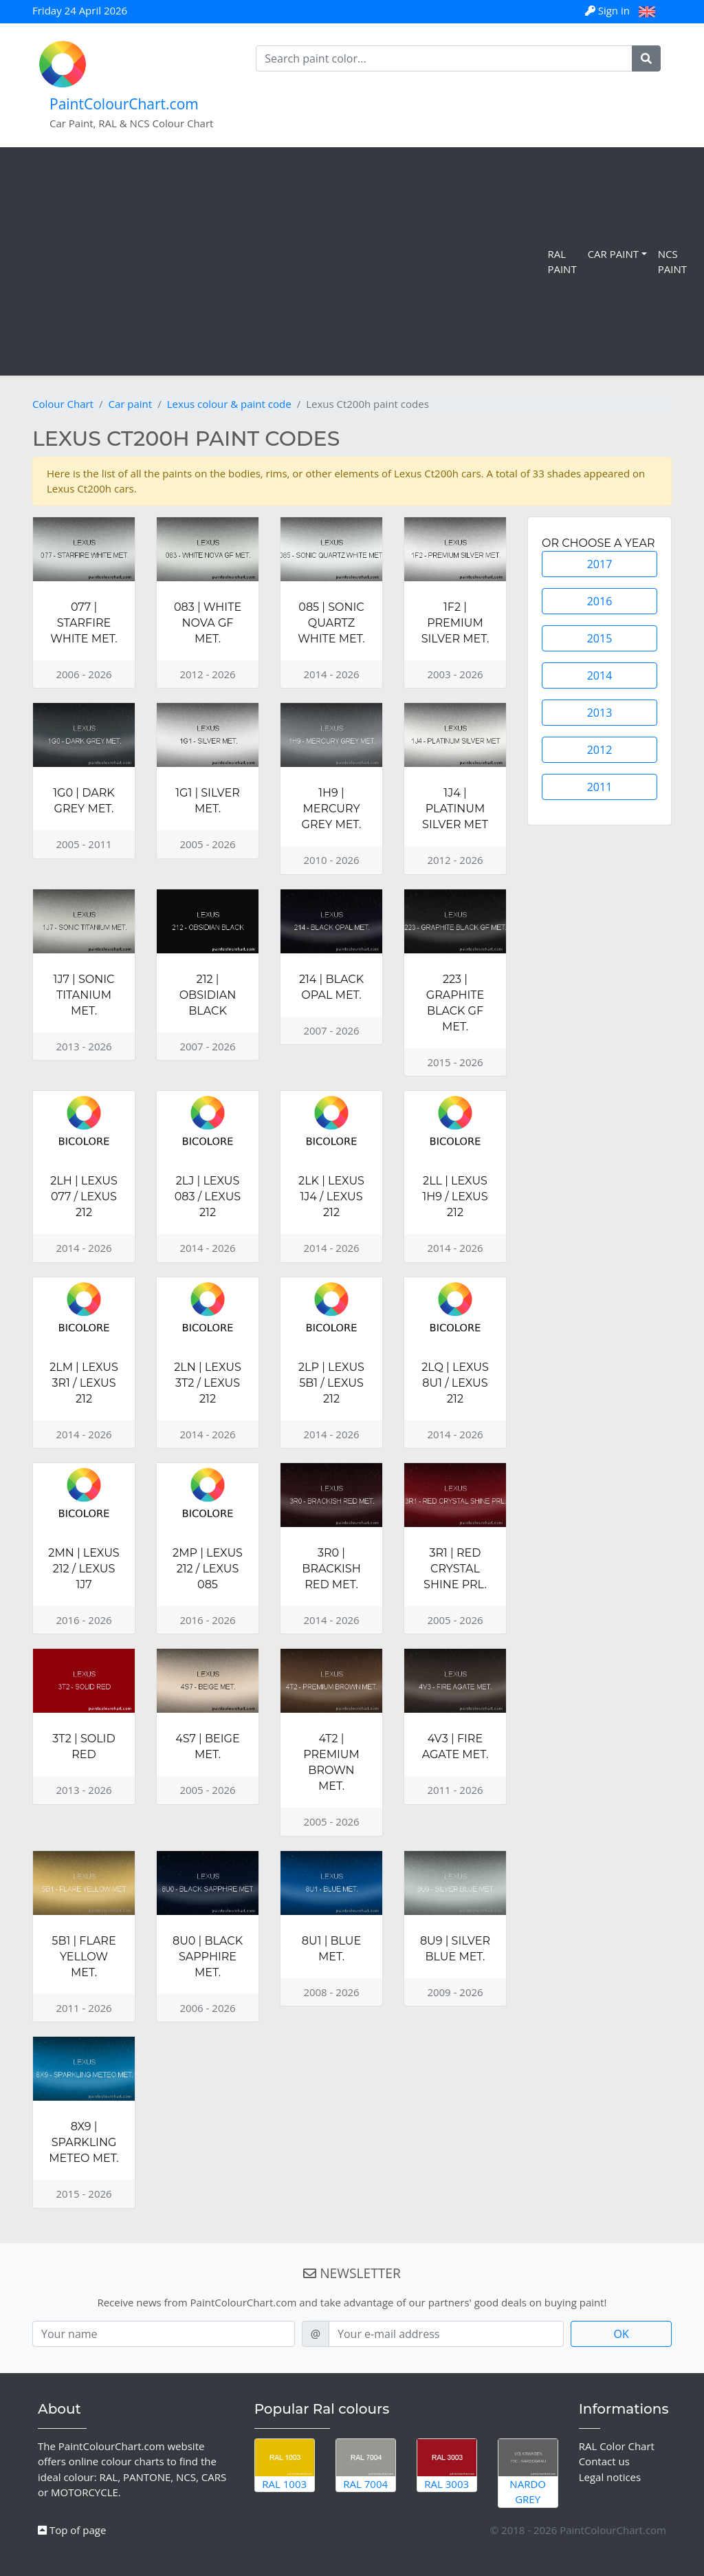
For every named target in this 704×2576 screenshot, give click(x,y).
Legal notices (610, 2477)
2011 (600, 786)
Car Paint (613, 254)
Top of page (72, 2530)
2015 (600, 638)
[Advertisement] (276, 261)
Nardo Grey (528, 2473)
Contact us (604, 2461)
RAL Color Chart (616, 2446)
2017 (600, 564)
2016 (600, 601)
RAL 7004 (365, 2465)
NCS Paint (672, 262)
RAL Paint (561, 262)
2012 (600, 749)
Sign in (608, 10)
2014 (600, 675)
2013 (600, 712)
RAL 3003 (446, 2465)
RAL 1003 (284, 2465)
